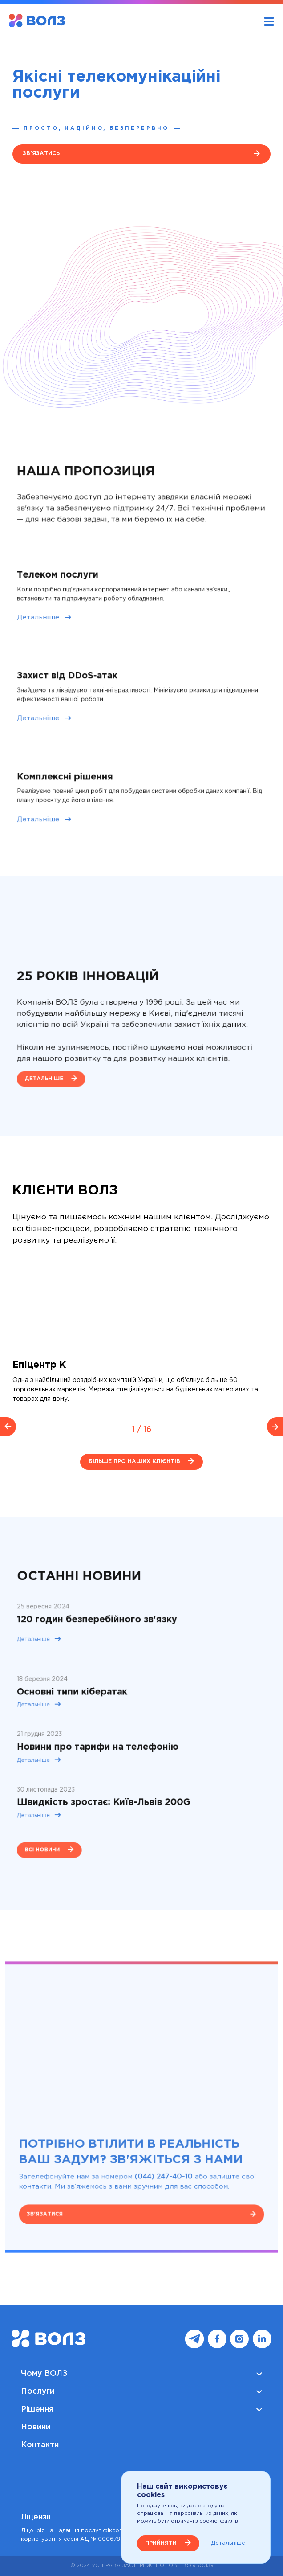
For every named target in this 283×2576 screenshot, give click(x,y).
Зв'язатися (65, 2192)
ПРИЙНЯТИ (161, 2543)
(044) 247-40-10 (159, 2162)
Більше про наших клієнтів (134, 1461)
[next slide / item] (275, 1426)
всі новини (63, 1821)
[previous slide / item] (8, 1426)
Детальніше (60, 622)
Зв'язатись (41, 153)
